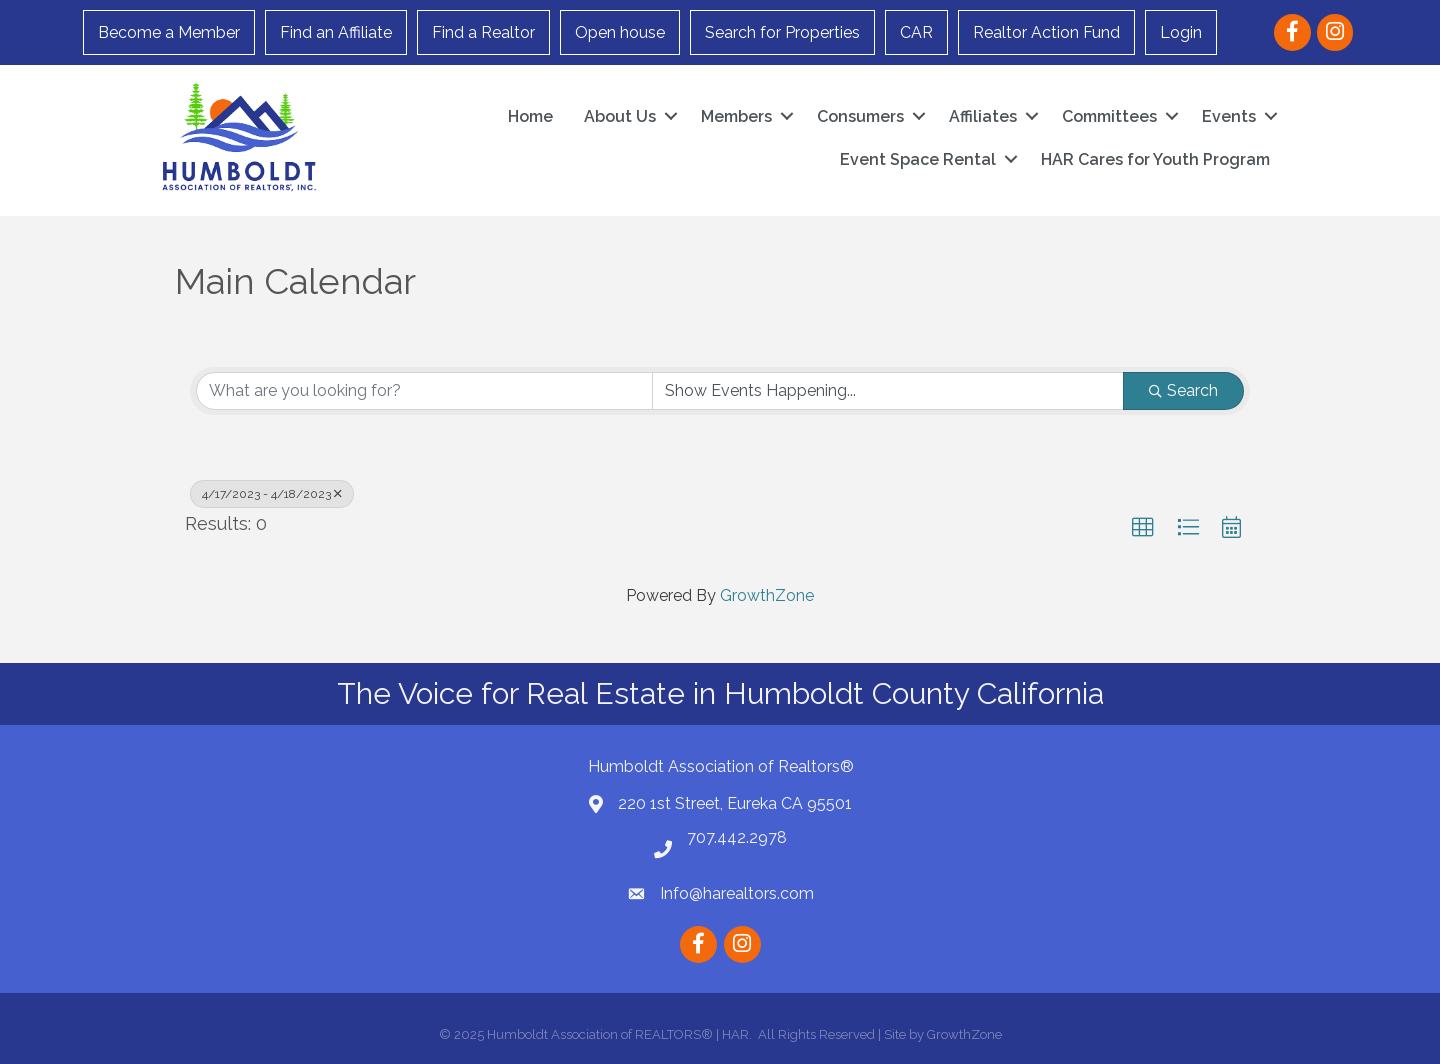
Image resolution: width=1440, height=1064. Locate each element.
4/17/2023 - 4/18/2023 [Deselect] (272, 494)
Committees (1109, 116)
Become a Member (169, 32)
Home (530, 116)
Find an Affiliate (336, 32)
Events (1229, 116)
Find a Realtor (483, 32)
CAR (916, 32)
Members (736, 116)
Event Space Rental (918, 159)
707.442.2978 (737, 837)
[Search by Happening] (888, 391)
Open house (620, 32)
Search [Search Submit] (1183, 390)
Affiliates (983, 116)
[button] (1143, 528)
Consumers (860, 116)
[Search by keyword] (424, 391)
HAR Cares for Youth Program (1155, 159)
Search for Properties (782, 32)
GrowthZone (767, 595)
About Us (620, 116)
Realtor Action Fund (1046, 32)
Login (1181, 32)
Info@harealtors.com (737, 893)
